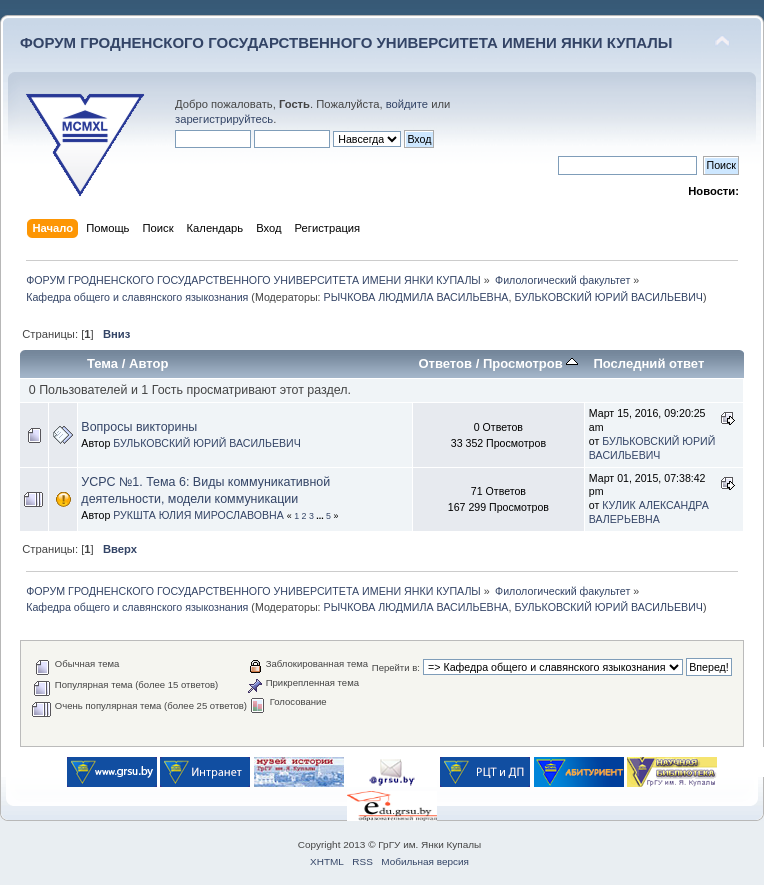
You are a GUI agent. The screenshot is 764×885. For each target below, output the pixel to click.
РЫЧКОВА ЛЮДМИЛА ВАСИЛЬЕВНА (416, 297)
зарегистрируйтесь (224, 119)
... (321, 516)
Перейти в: (396, 667)
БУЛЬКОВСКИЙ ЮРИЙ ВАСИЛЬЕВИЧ (608, 297)
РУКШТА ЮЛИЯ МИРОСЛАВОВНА (198, 515)
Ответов (445, 363)
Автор (148, 363)
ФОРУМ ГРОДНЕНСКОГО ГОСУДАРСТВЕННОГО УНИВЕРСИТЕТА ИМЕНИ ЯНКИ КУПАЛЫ (346, 42)
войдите (407, 104)
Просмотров (530, 363)
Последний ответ (648, 363)
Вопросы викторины (139, 427)
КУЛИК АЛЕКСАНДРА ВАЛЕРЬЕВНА (649, 512)
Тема (102, 363)
